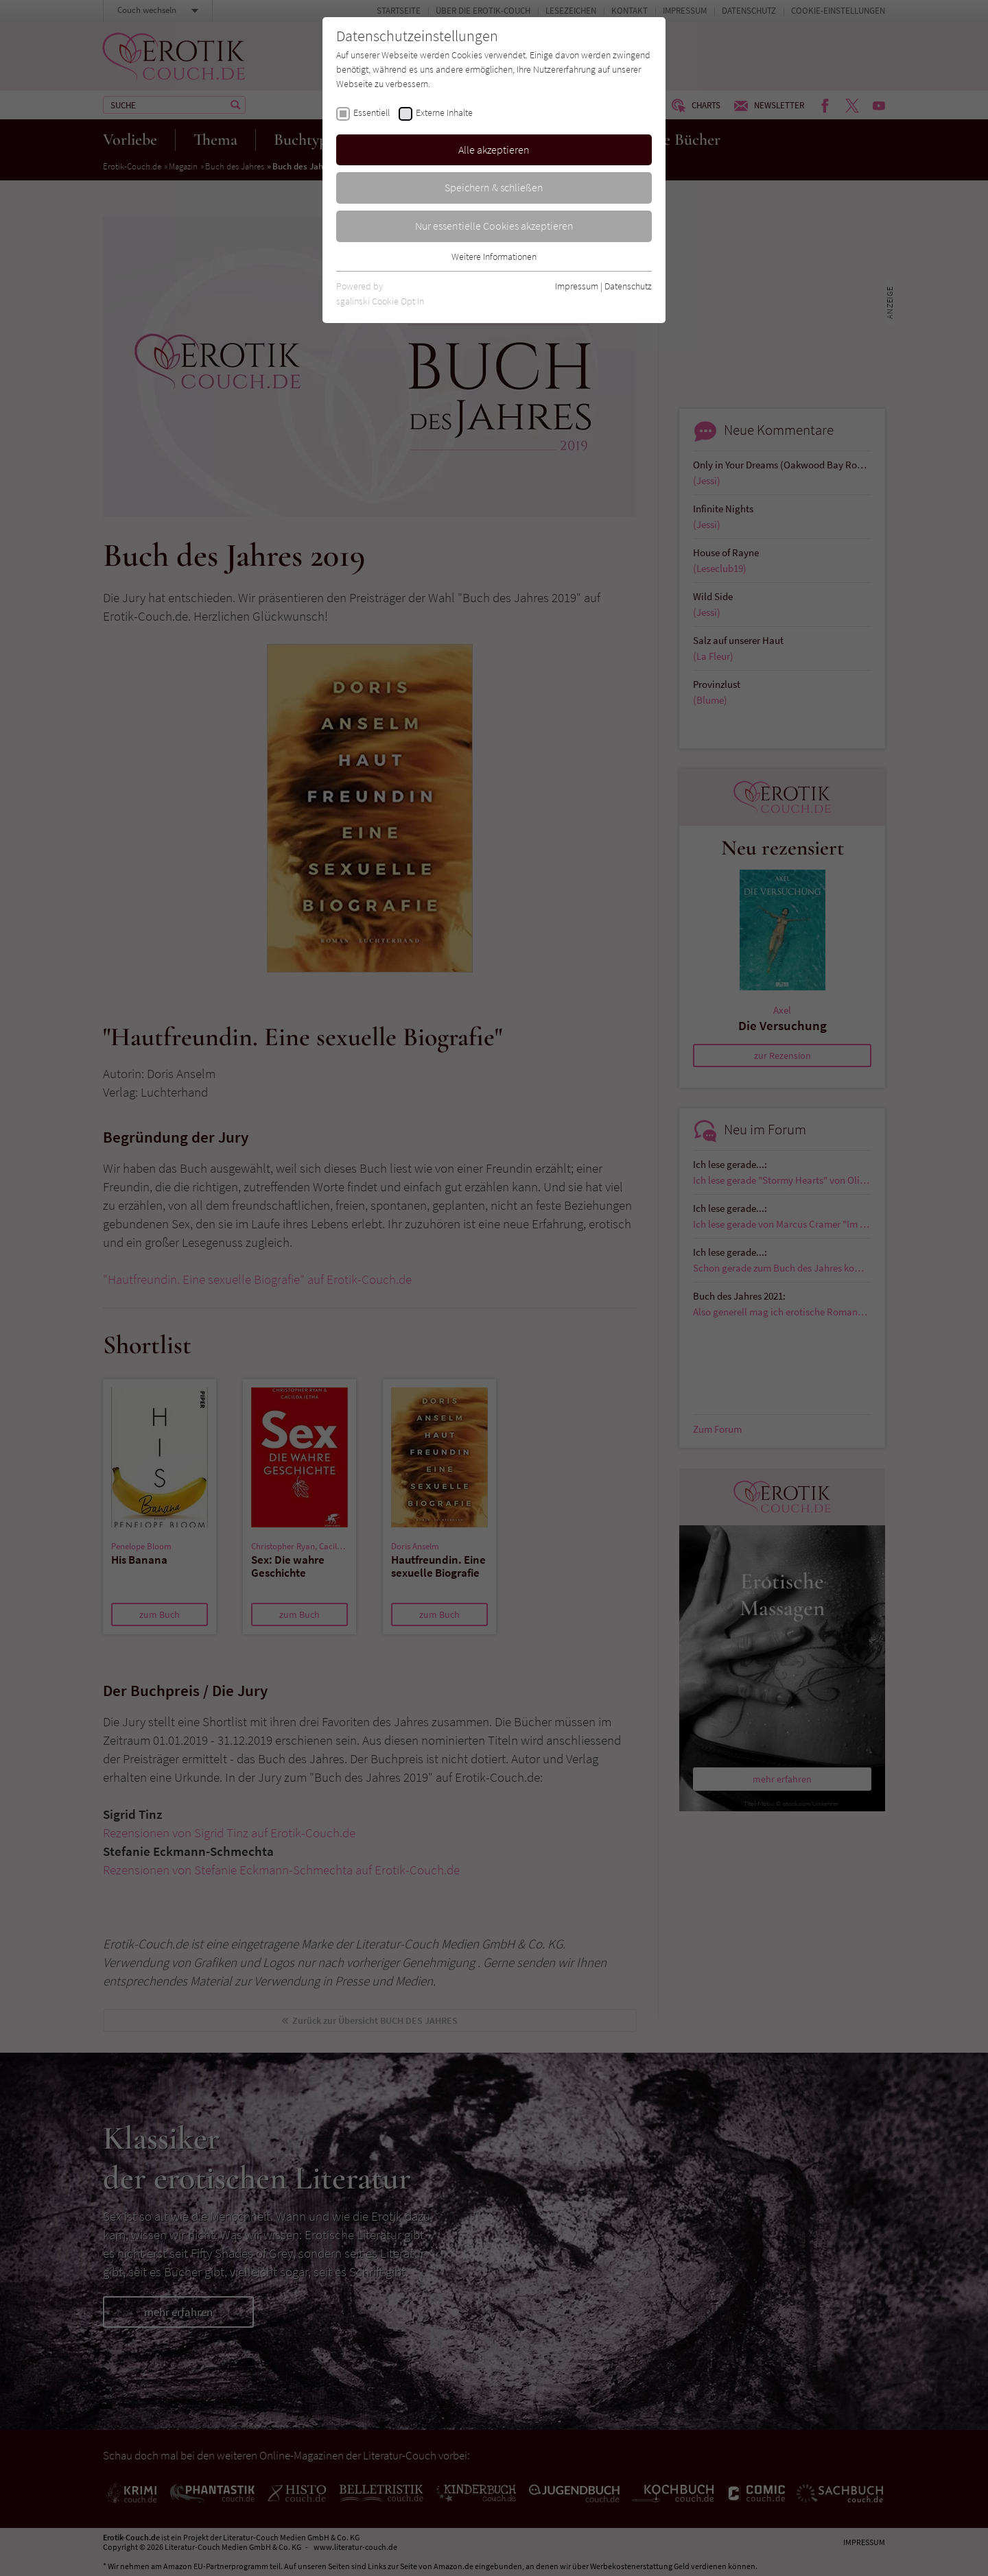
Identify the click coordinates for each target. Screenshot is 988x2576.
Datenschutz (628, 286)
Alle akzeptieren (494, 149)
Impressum (576, 286)
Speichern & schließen (494, 187)
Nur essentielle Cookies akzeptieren (494, 225)
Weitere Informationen (494, 256)
